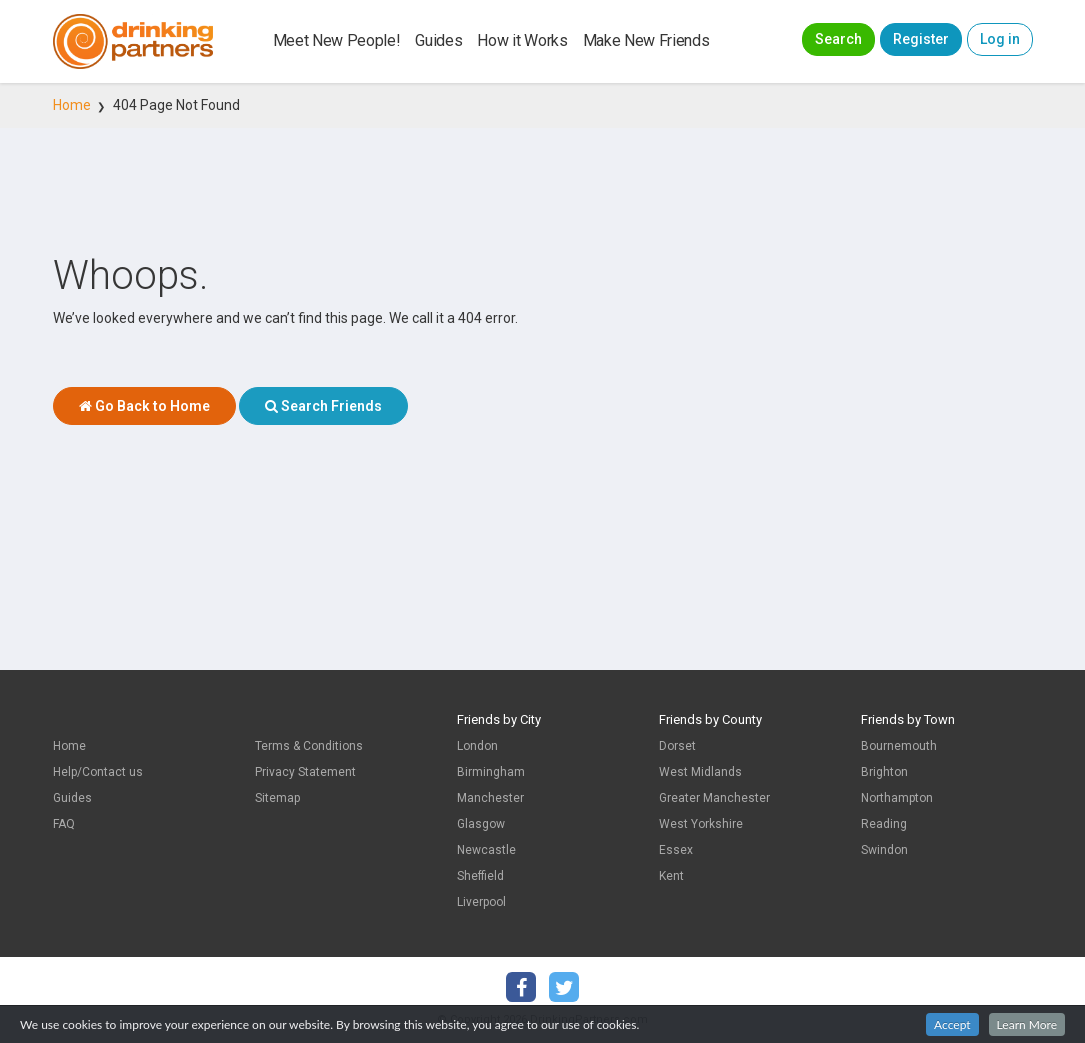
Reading (884, 824)
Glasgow (481, 824)
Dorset (677, 746)
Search (838, 39)
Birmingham (491, 772)
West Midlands (700, 772)
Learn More (1027, 1027)
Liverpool (481, 902)
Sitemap (277, 798)
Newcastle (486, 850)
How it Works (522, 40)
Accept (952, 1027)
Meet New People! (337, 40)
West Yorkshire (701, 824)
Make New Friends (646, 40)
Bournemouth (899, 746)
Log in (1000, 39)
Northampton (897, 798)
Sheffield (480, 876)
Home (72, 105)
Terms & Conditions (309, 746)
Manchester (490, 798)
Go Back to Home (144, 406)
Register (921, 39)
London (477, 746)
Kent (671, 876)
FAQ (64, 824)
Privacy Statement (305, 772)
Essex (676, 850)
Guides (438, 40)
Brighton (884, 772)
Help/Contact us (98, 772)
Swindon (884, 850)
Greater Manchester (714, 798)
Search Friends (323, 406)
